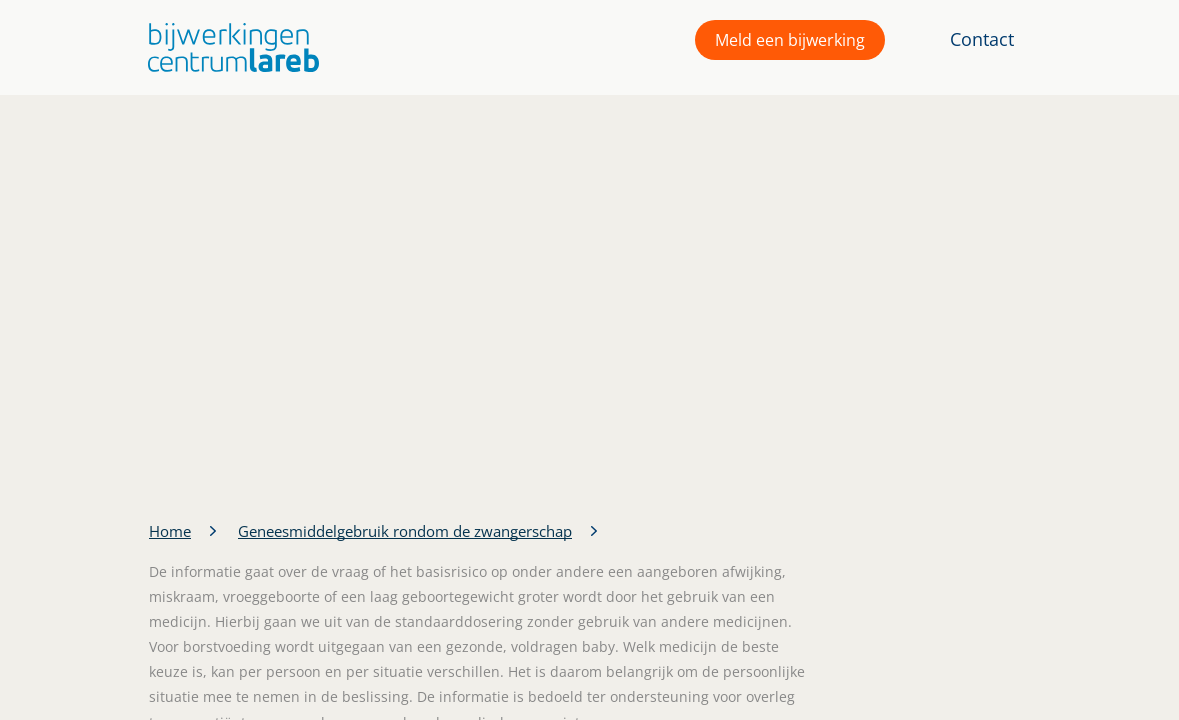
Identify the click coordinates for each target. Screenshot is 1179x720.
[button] (228, 47)
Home (170, 531)
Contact (982, 39)
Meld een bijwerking (790, 40)
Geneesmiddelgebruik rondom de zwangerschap (405, 531)
